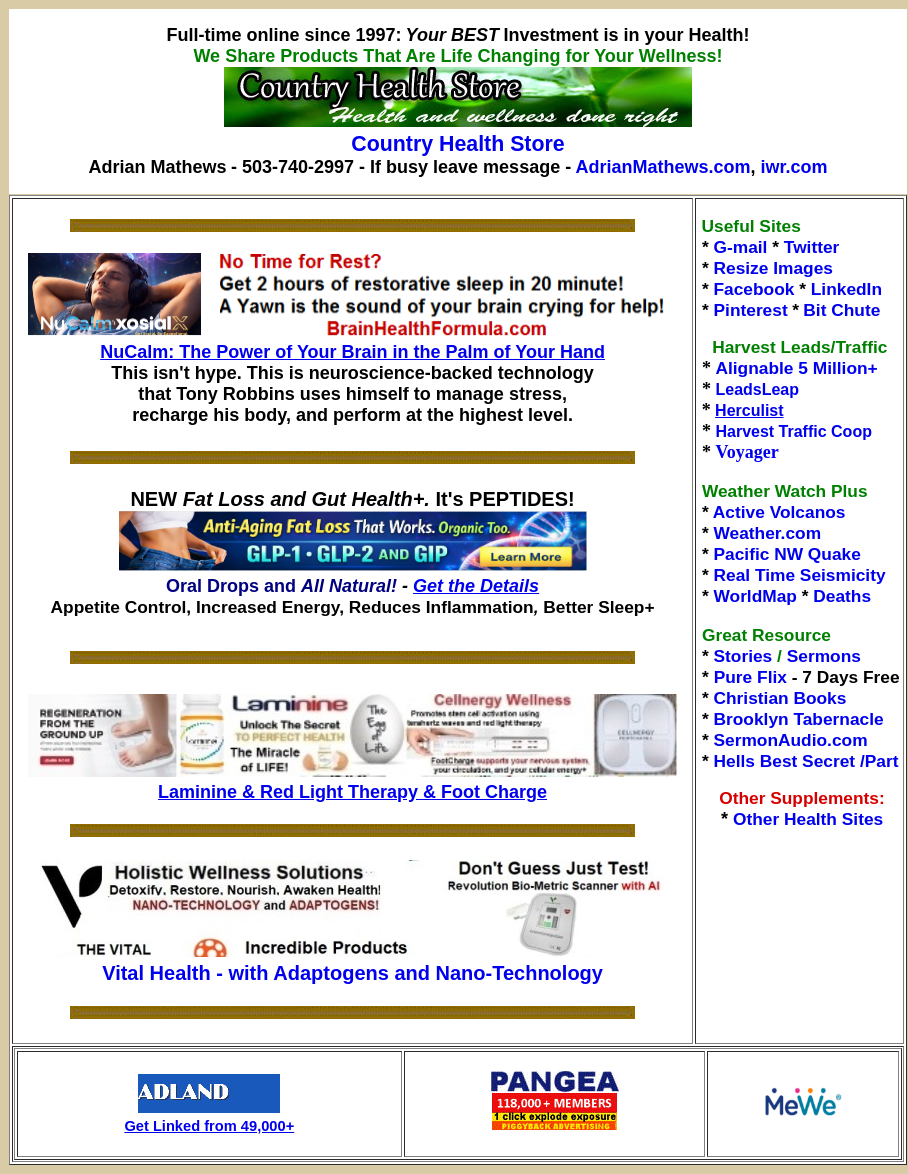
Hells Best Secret (785, 761)
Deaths (842, 596)
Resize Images (773, 268)
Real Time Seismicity (800, 575)
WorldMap (755, 596)
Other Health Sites (808, 819)
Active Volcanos (779, 512)
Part (882, 761)
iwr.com (794, 167)
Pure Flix (750, 677)
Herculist (749, 410)
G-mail (741, 247)
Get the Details (476, 586)
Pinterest (751, 310)
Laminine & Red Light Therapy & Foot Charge (352, 792)
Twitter (812, 247)
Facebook (754, 289)
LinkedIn (846, 289)
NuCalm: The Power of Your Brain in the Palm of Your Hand (352, 352)
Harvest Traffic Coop (793, 431)
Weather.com (768, 533)
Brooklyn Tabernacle (799, 719)
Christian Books (780, 698)
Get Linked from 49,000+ (209, 1126)
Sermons (824, 656)
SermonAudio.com (791, 740)
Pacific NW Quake (787, 554)
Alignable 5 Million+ (796, 368)
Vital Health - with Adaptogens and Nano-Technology (352, 973)
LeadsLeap (757, 389)
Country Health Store (457, 144)
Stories (743, 656)
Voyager (746, 452)
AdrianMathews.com (663, 167)
